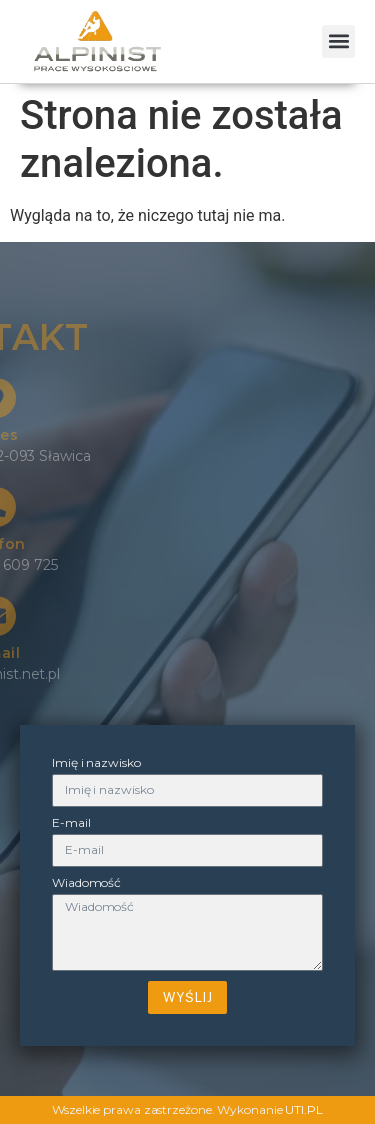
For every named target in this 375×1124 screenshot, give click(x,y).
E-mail (71, 823)
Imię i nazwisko (96, 763)
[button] (338, 41)
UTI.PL (303, 1109)
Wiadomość (86, 883)
